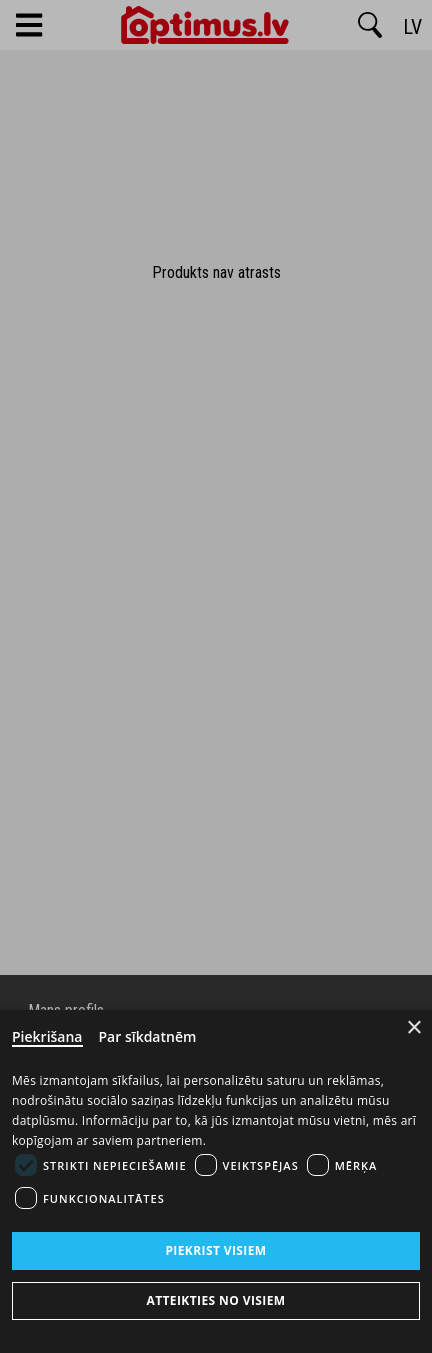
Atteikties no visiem (215, 1300)
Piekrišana (47, 1036)
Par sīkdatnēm (148, 1036)
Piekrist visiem (215, 1250)
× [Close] (414, 1027)
